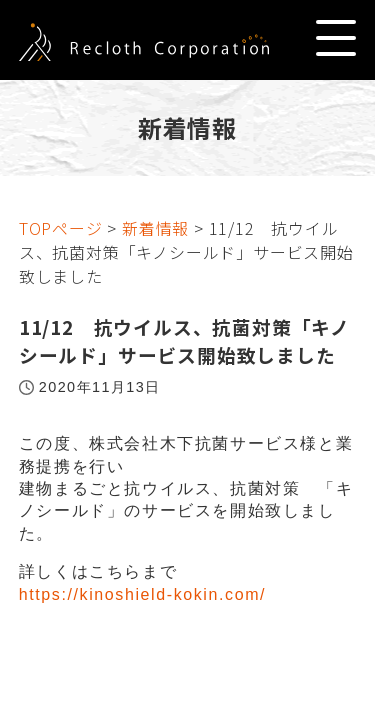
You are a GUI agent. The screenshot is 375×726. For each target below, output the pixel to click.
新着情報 (155, 228)
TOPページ (61, 228)
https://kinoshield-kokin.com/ (142, 594)
